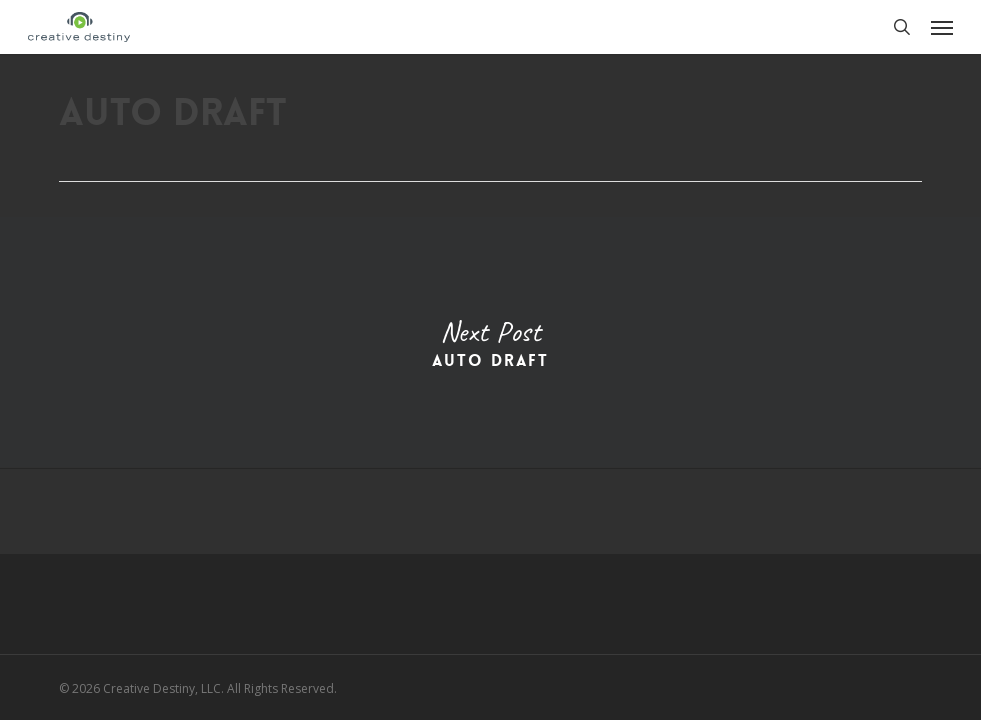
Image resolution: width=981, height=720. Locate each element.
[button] (942, 27)
